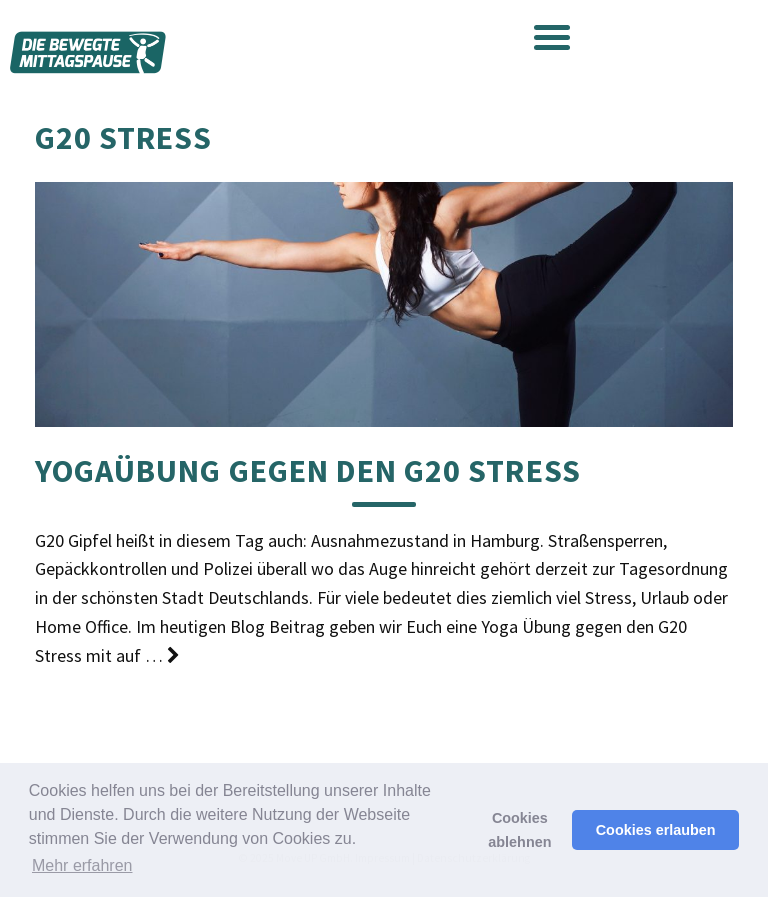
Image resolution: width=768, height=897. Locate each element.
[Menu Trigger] (552, 36)
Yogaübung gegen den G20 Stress (308, 471)
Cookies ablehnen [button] (519, 830)
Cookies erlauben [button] (656, 830)
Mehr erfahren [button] (82, 865)
